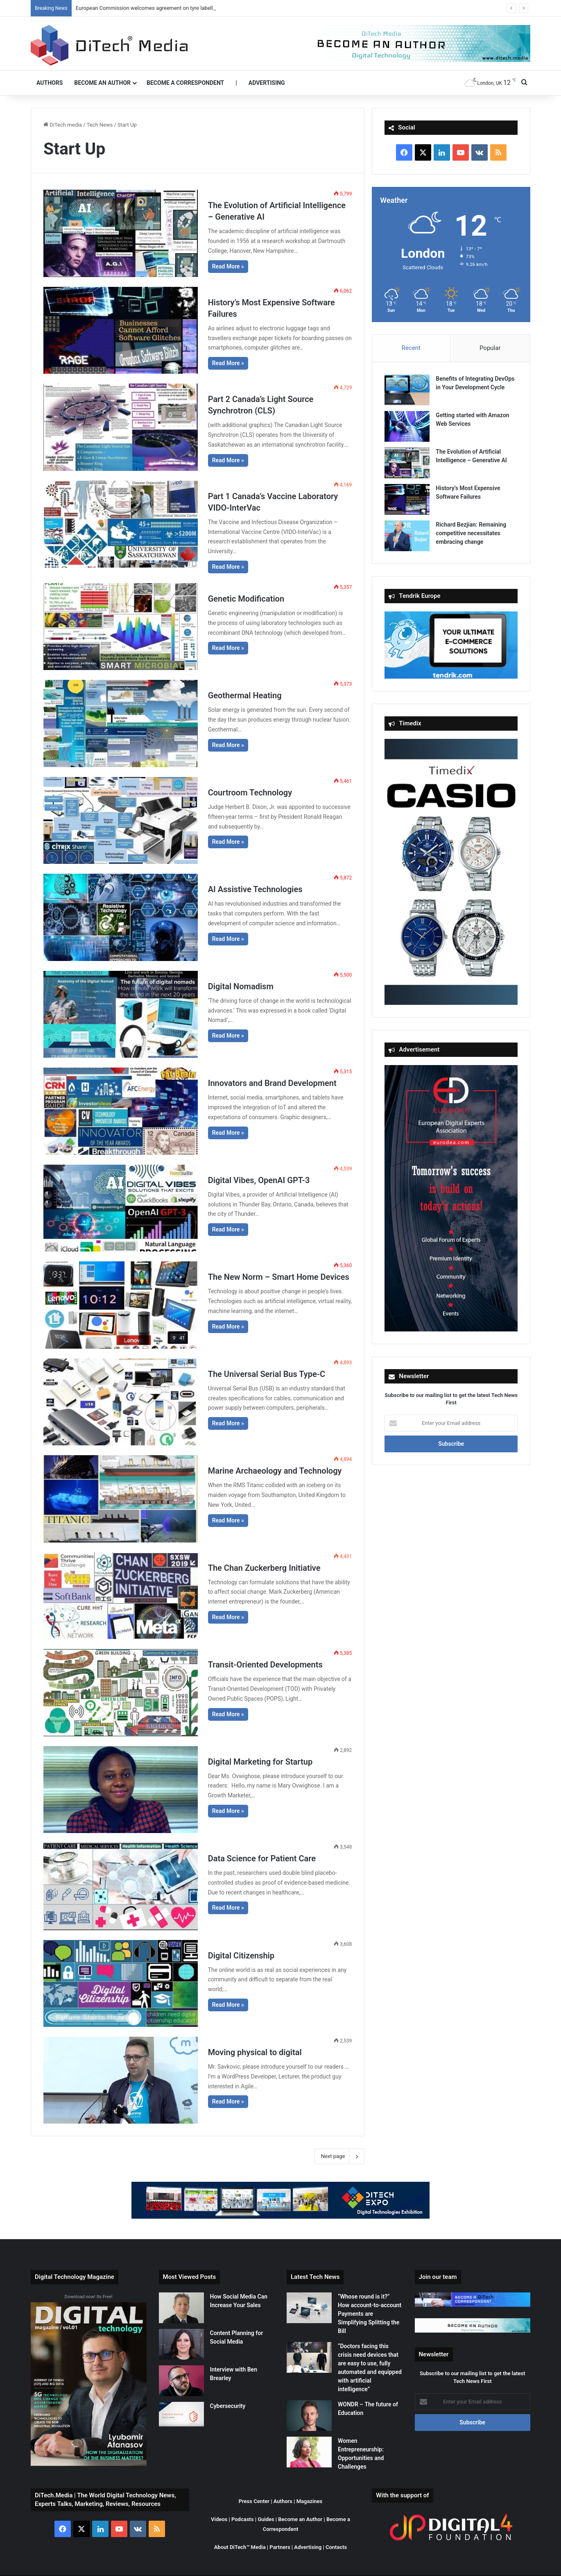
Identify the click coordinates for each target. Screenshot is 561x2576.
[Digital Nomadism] (120, 1014)
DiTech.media (62, 125)
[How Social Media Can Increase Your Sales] (181, 2307)
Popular (490, 348)
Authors (49, 83)
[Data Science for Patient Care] (120, 1886)
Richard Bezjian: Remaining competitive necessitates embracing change (471, 533)
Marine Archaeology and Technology (275, 1471)
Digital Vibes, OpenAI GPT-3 (259, 1180)
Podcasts (242, 2519)
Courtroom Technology (250, 792)
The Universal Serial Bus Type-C (267, 1374)
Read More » (228, 266)
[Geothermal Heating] (120, 723)
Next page (339, 2156)
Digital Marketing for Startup (260, 1762)
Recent (411, 348)
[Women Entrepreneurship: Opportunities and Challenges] (309, 2452)
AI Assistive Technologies (255, 889)
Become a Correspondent (185, 83)
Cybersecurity (228, 2406)
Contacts (336, 2547)
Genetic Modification (246, 599)
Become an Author (102, 83)
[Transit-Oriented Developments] (120, 1692)
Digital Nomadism (241, 986)
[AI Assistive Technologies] (120, 917)
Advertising (267, 83)
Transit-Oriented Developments (265, 1665)
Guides (266, 2519)
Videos (219, 2519)
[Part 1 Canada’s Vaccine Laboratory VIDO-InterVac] (120, 524)
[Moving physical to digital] (120, 2080)
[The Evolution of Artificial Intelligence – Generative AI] (120, 233)
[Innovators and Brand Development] (120, 1111)
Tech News (100, 125)
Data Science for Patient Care (262, 1858)
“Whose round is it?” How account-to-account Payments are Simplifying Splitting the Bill (369, 2313)
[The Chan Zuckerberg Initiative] (120, 1595)
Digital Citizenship (241, 1955)
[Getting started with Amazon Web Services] (407, 426)
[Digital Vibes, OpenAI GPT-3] (120, 1208)
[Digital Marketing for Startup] (120, 1789)
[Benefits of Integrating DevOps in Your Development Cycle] (407, 390)
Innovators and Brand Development (272, 1083)
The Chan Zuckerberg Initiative (264, 1568)
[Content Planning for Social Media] (181, 2344)
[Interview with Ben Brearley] (181, 2380)
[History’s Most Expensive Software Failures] (120, 330)
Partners (279, 2547)
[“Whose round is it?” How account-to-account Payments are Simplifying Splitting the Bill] (309, 2307)
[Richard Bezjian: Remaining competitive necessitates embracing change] (407, 535)
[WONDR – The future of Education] (309, 2415)
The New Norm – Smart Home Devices (278, 1277)
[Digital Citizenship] (120, 1983)
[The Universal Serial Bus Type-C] (120, 1401)
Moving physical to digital (255, 2052)
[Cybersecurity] (181, 2414)
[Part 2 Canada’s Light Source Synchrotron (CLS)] (120, 427)
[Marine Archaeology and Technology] (120, 1498)
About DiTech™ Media (240, 2547)
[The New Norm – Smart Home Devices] (120, 1304)
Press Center (254, 2501)
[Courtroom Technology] (120, 820)
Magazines (309, 2501)
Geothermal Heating (245, 695)
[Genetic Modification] (120, 626)
